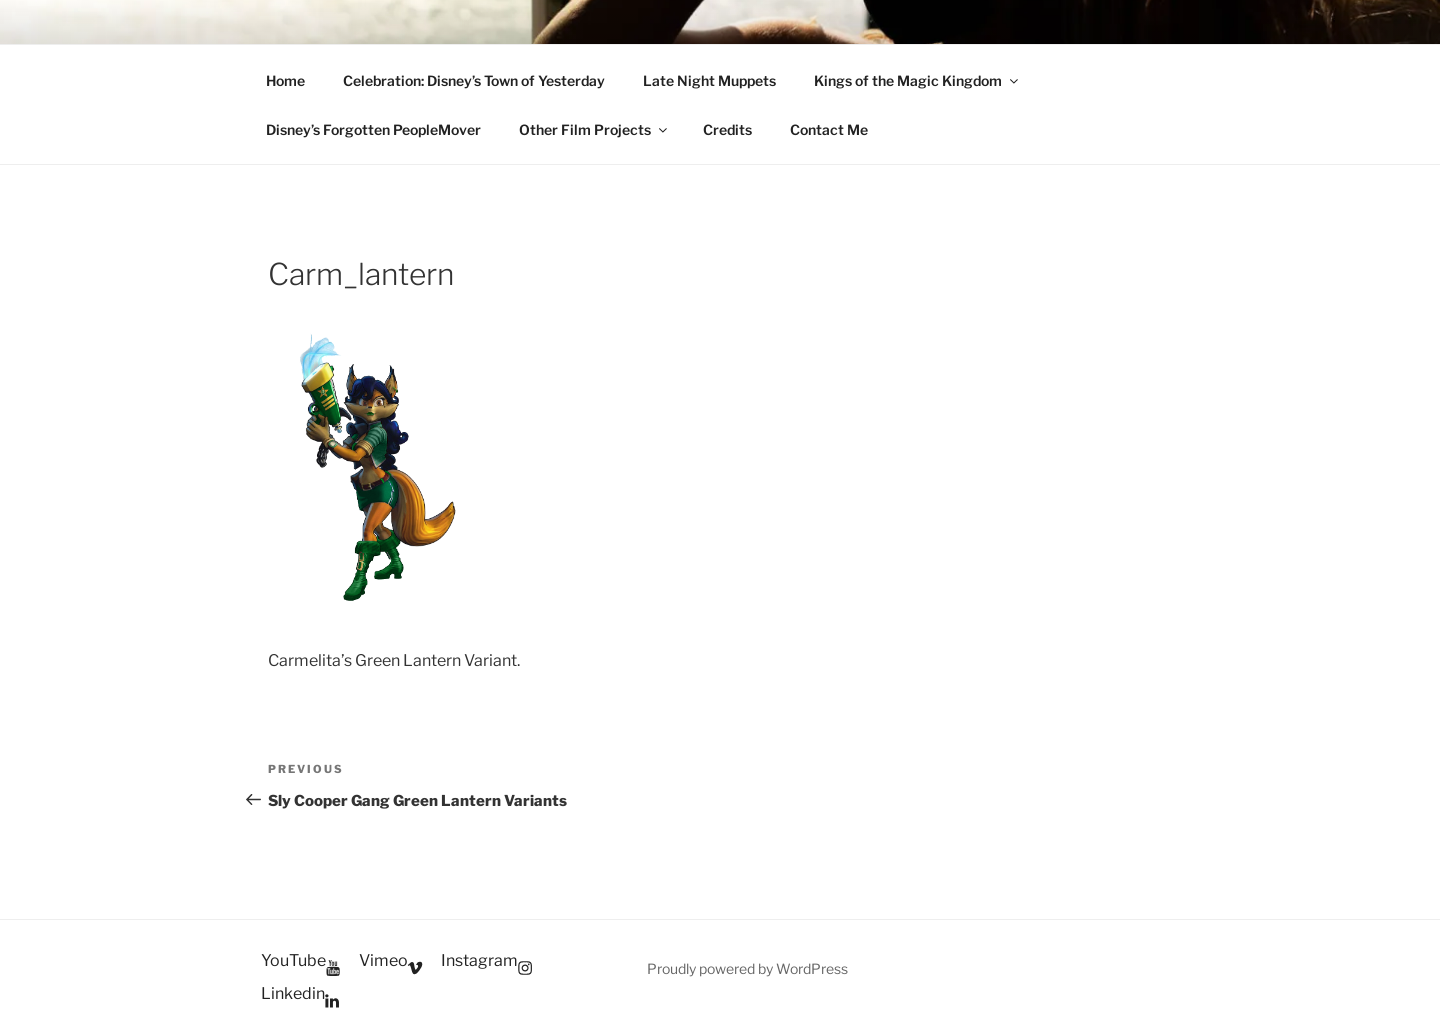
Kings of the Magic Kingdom (917, 80)
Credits (727, 129)
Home (285, 80)
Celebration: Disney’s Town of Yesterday (474, 80)
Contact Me (829, 129)
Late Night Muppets (709, 80)
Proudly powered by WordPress (747, 968)
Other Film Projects (594, 129)
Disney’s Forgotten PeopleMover (373, 129)
